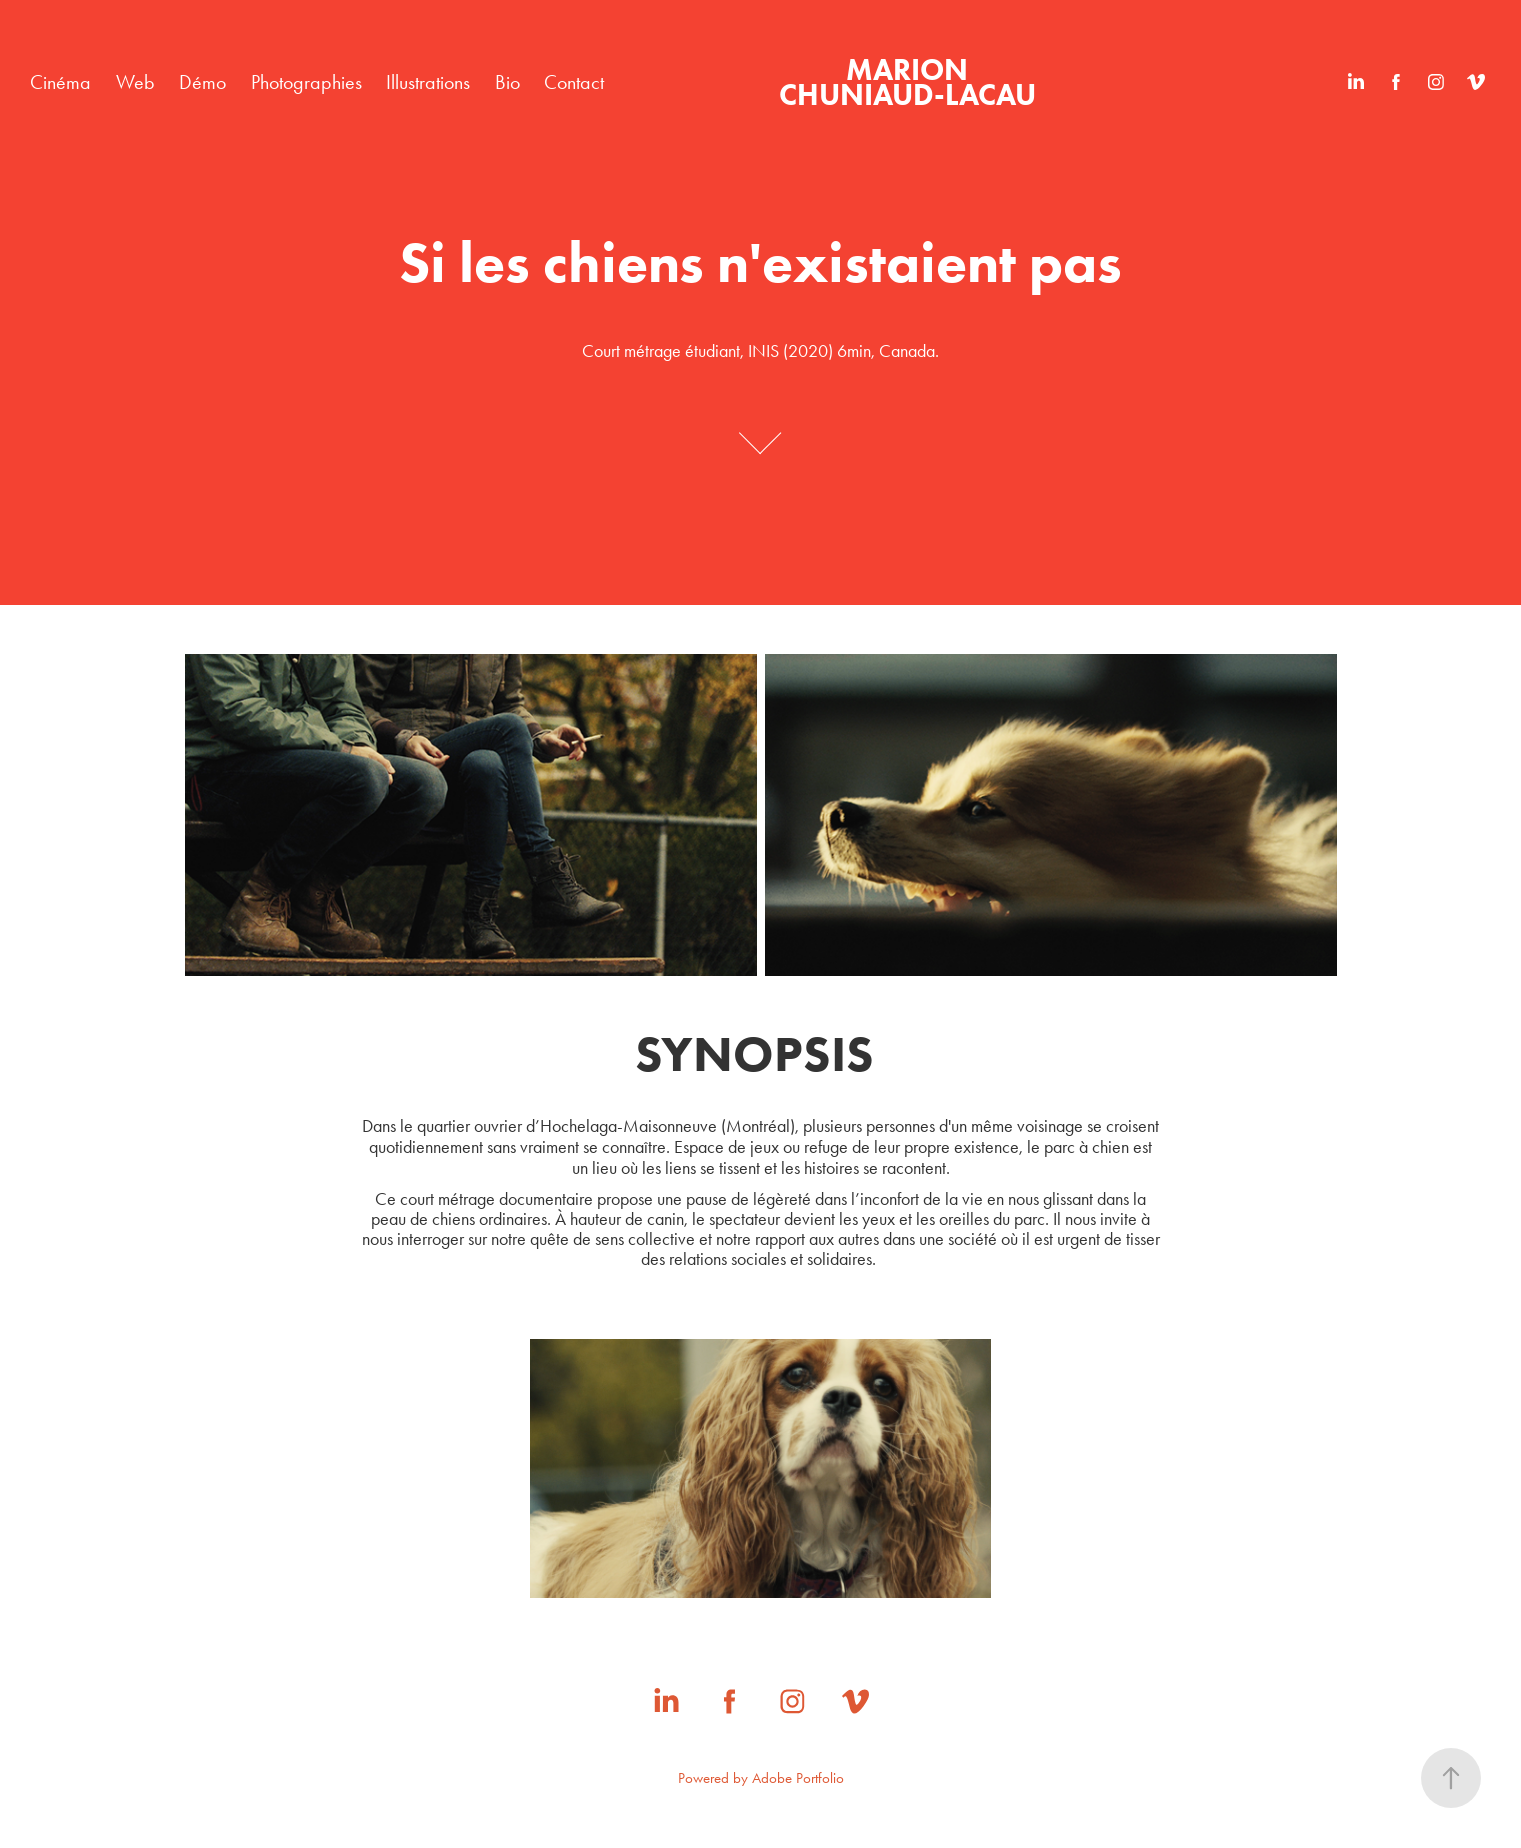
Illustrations (428, 82)
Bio (507, 82)
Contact (574, 82)
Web (135, 82)
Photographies (306, 82)
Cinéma (60, 82)
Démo (202, 82)
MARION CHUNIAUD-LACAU (907, 82)
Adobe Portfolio (798, 1778)
